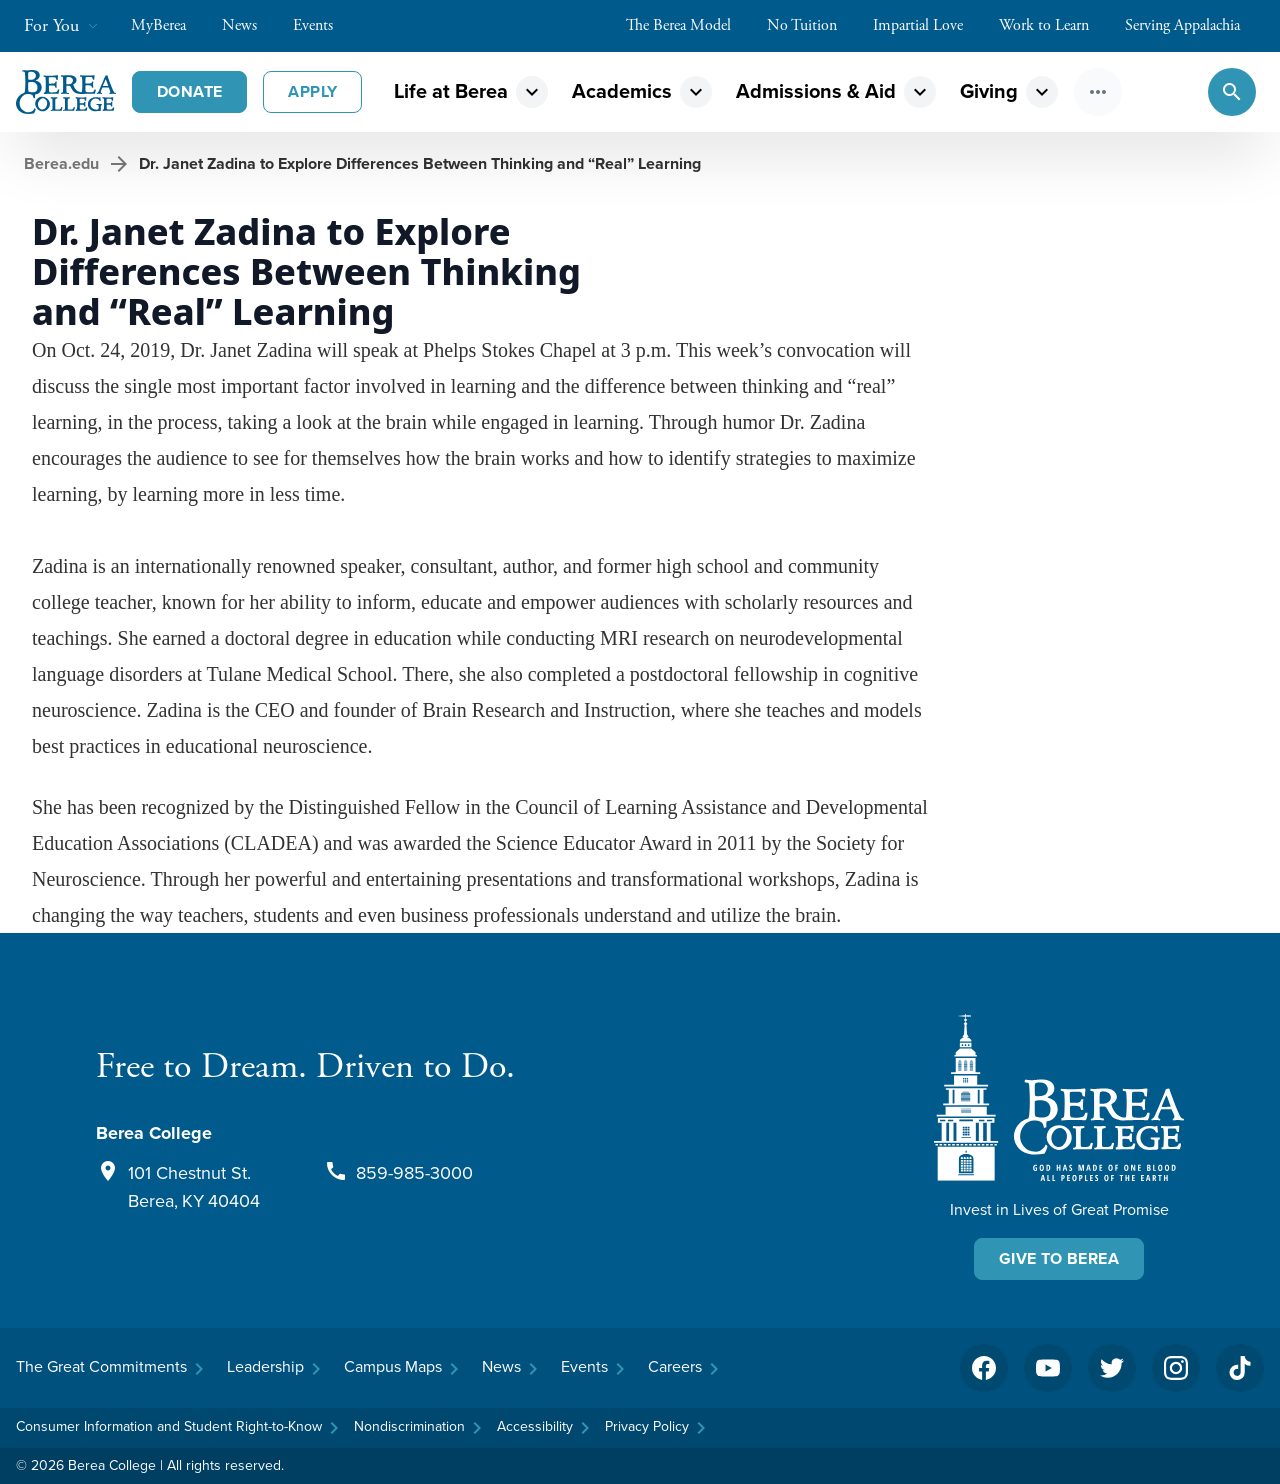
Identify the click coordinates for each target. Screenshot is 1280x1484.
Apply (312, 91)
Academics (622, 91)
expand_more (532, 92)
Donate (189, 91)
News (249, 25)
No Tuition (812, 25)
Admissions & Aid (816, 91)
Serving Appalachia (1192, 25)
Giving (989, 91)
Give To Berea (1059, 1258)
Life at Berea (451, 91)
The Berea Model (688, 25)
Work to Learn (1054, 25)
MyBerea (168, 25)
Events (323, 25)
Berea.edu (61, 163)
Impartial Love (928, 25)
